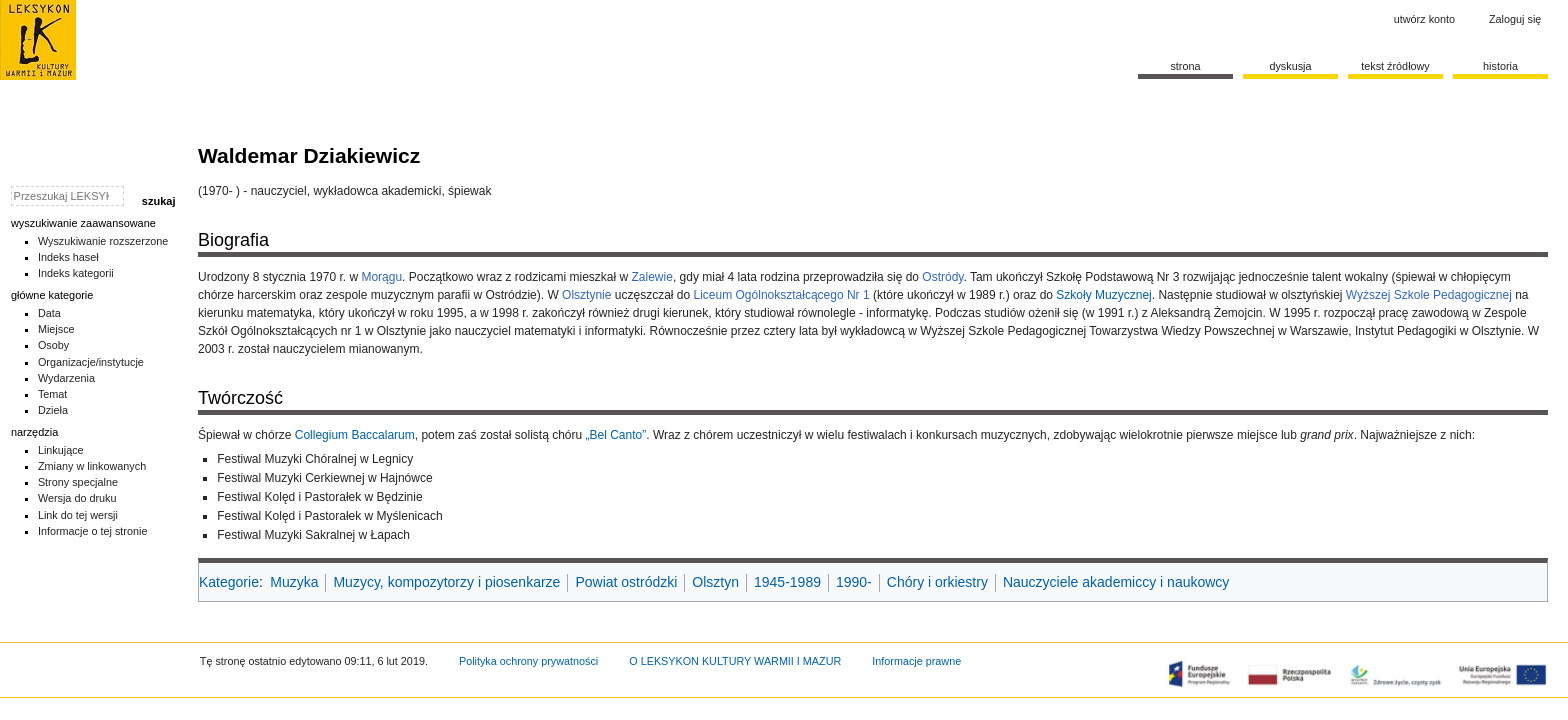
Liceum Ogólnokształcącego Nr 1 (782, 295)
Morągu (381, 277)
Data (49, 313)
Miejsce (56, 329)
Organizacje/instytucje (91, 362)
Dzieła (53, 410)
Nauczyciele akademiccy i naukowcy (1116, 582)
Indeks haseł (68, 257)
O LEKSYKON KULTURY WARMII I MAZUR (735, 661)
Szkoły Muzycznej (1103, 295)
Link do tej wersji (78, 515)
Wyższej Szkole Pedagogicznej (1429, 295)
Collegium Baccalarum (355, 435)
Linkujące (61, 450)
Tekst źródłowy (1395, 66)
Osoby (53, 345)
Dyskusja (1290, 66)
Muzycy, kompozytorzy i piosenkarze (446, 582)
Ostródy (942, 277)
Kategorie (229, 582)
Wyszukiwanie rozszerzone (103, 241)
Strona (1185, 66)
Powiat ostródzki (626, 582)
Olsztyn (715, 582)
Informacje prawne (916, 661)
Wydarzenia (66, 378)
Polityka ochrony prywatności (528, 661)
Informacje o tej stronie (93, 531)
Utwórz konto (1424, 19)
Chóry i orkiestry (937, 582)
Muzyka (294, 582)
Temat (53, 394)
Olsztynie (586, 295)
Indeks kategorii (76, 273)
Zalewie (652, 277)
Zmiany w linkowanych (92, 466)
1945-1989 (787, 582)
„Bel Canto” (616, 435)
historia (1500, 66)
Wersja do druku (77, 498)
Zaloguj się (1515, 19)
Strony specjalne (78, 482)
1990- (854, 582)
